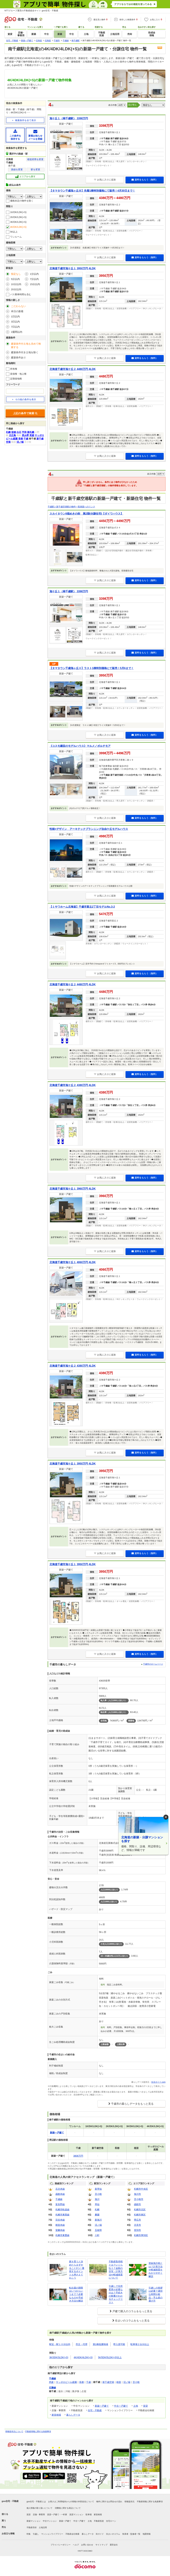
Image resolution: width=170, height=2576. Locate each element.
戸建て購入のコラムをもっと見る (132, 2311)
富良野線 (60, 2204)
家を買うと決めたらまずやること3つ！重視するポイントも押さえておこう (76, 2269)
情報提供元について (14, 2431)
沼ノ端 (98, 2225)
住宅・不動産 (95, 2410)
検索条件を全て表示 (25, 120)
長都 (81, 2382)
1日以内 (15, 316)
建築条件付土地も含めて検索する (26, 345)
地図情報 (147, 2534)
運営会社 (114, 2545)
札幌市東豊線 (62, 2235)
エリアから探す (25, 176)
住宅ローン (111, 2521)
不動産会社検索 (72, 2534)
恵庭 (51, 2382)
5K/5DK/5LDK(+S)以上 (110, 2357)
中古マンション (50, 2521)
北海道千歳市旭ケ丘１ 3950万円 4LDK (72, 268)
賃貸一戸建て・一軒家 (57, 2514)
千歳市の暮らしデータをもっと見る (132, 2103)
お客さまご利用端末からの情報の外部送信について (71, 2501)
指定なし (16, 273)
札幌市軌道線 (62, 2209)
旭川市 (137, 2194)
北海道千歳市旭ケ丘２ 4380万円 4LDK (72, 1085)
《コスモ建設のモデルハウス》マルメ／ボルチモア (80, 745)
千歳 (88, 2382)
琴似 (97, 2204)
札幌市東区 (140, 2214)
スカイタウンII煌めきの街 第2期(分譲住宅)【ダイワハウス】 (86, 513)
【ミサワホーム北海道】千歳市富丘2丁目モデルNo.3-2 (82, 906)
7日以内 (15, 326)
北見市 (137, 2225)
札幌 (97, 2209)
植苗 (118, 2382)
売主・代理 (81, 2344)
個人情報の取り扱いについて (39, 2508)
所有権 (13, 369)
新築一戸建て (102, 2406)
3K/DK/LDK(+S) (18, 222)
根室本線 (60, 2225)
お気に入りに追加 (105, 179)
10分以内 (16, 284)
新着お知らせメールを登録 (35, 134)
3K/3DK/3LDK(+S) (58, 2357)
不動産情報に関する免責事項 (38, 2431)
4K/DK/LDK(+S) (18, 227)
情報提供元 (129, 2501)
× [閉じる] (166, 1817)
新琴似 (98, 2189)
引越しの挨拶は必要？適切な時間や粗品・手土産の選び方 (156, 2294)
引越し (36, 2534)
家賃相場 (56, 2415)
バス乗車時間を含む (20, 294)
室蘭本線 (60, 2230)
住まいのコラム (113, 2534)
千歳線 (58, 2199)
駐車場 (89, 2514)
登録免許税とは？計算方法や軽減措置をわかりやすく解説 (156, 2269)
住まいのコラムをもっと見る (132, 2320)
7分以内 (34, 279)
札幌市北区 (140, 2209)
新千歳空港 (108, 2382)
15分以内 (35, 284)
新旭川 (98, 2219)
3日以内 (15, 321)
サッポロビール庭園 (66, 2382)
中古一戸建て (121, 2406)
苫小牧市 (138, 2199)
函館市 (137, 2204)
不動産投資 (99, 2521)
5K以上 (14, 231)
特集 (29, 2534)
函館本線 (60, 2194)
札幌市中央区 (141, 2189)
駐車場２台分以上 (139, 2344)
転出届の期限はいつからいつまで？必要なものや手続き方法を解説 (76, 2294)
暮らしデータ (73, 2415)
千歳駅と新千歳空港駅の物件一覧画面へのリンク (71, 506)
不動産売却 (32, 2527)
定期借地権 (16, 378)
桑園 (97, 2214)
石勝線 (52, 2387)
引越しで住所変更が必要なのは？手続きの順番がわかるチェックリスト (116, 2294)
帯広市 (137, 2219)
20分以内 (16, 289)
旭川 (97, 2199)
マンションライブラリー (52, 2534)
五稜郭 (98, 2230)
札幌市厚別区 (141, 2235)
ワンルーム (16, 236)
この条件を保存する (15, 134)
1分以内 (34, 273)
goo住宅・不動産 (10, 2501)
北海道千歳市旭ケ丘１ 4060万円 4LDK (72, 1262)
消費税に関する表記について (68, 2508)
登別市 (137, 2230)
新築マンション (34, 2521)
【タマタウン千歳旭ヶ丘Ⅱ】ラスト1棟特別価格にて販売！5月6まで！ (91, 668)
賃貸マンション (76, 2514)
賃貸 (145, 2406)
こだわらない (18, 306)
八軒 (97, 2235)
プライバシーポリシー (61, 2545)
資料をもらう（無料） (144, 179)
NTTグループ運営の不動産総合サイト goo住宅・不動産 (31, 10)
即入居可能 (119, 2344)
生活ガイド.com (158, 2082)
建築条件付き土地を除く (24, 352)
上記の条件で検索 (25, 413)
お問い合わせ (87, 2545)
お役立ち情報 (8, 2533)
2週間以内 (16, 331)
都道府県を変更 (35, 159)
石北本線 (60, 2189)
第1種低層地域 (100, 2344)
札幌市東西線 (62, 2214)
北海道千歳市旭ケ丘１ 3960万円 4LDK (72, 1188)
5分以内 (15, 279)
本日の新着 (17, 311)
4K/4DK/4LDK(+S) (83, 2357)
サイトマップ (101, 2545)
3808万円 (78, 2156)
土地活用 (43, 2527)
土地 (135, 2406)
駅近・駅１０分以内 (59, 2344)
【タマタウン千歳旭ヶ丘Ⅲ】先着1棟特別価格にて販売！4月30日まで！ (92, 190)
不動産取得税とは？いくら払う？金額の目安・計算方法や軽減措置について (116, 2269)
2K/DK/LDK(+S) (18, 217)
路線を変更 (17, 169)
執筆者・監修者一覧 (131, 2534)
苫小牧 (98, 2194)
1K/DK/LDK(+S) (18, 212)
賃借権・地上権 (18, 373)
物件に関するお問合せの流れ (109, 2501)
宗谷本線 (60, 2219)
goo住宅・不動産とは (36, 2501)
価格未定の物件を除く (21, 200)
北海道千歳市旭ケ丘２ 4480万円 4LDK (72, 369)
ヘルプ (76, 2545)
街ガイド (100, 2534)
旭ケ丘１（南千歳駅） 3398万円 (68, 118)
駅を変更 (35, 169)
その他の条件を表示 (24, 399)
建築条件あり (18, 357)
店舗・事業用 (39, 2514)
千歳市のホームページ (153, 1664)
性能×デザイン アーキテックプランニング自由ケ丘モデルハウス (88, 829)
